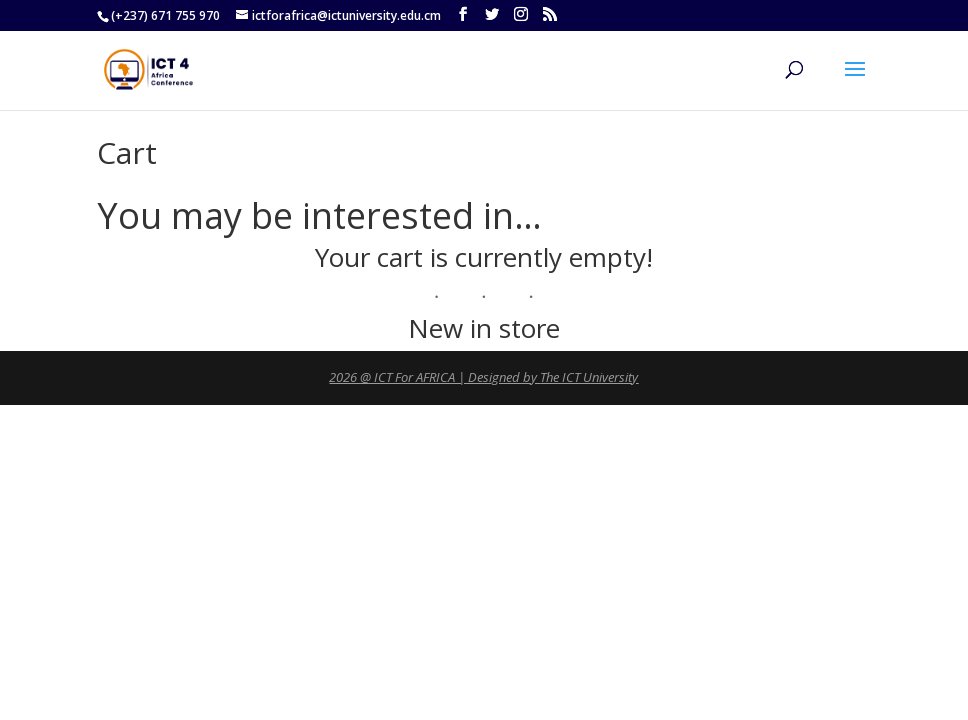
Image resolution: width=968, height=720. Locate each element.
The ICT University (589, 377)
